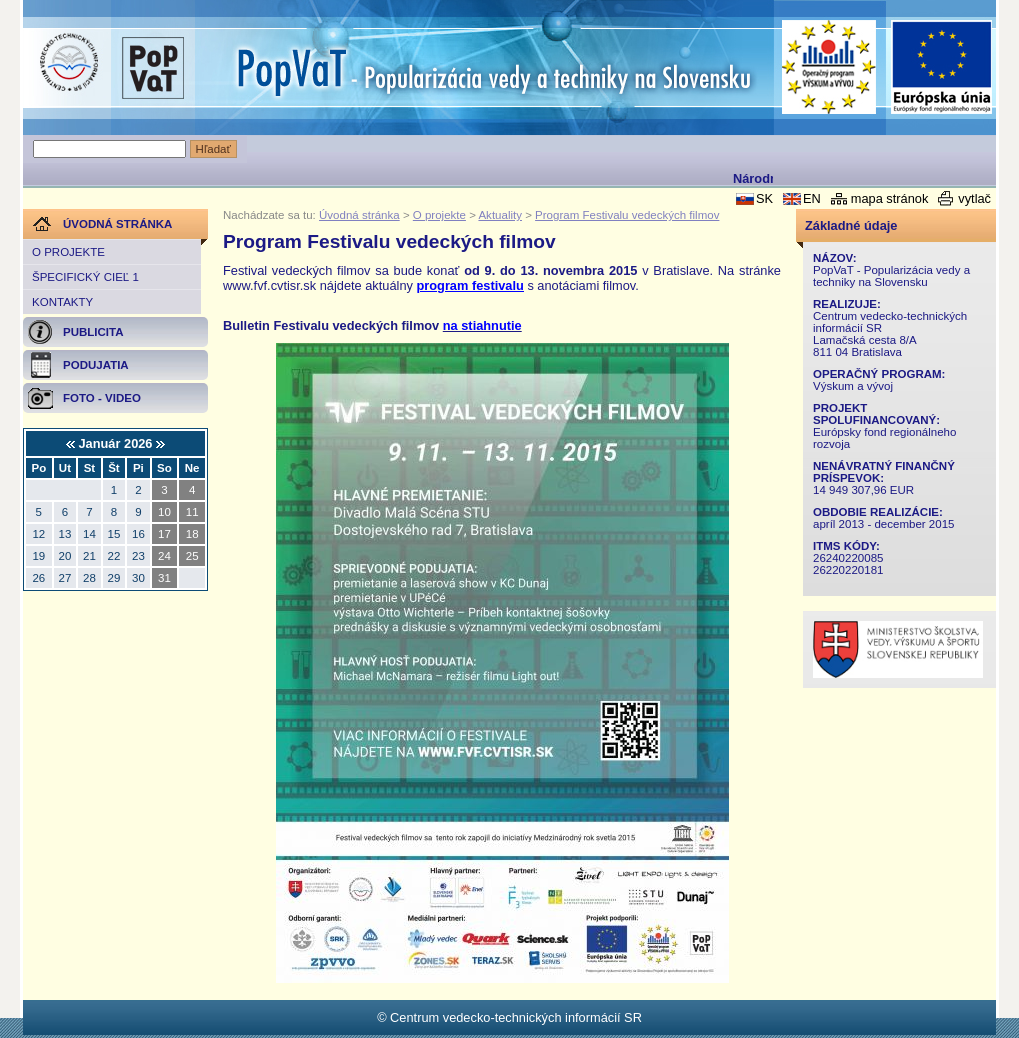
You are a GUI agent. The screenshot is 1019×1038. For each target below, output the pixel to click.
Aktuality (500, 215)
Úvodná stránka (359, 215)
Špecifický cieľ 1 (85, 277)
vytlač (974, 198)
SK (764, 198)
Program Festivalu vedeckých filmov (627, 215)
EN (812, 198)
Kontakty (62, 302)
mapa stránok (890, 198)
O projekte (68, 252)
